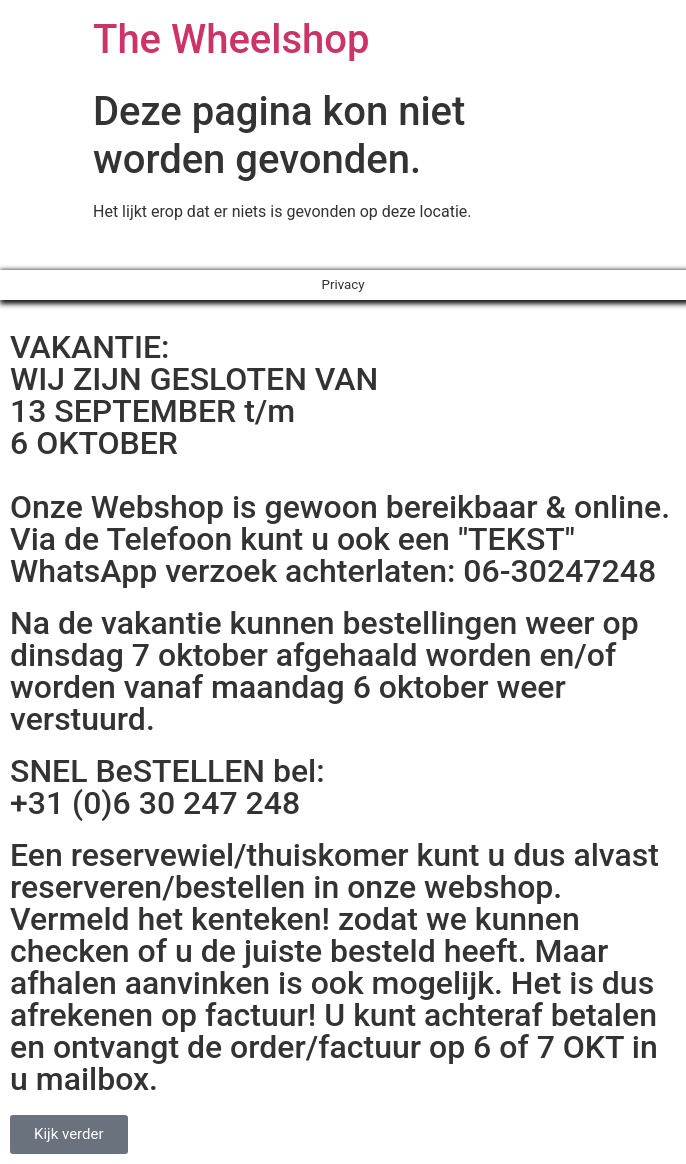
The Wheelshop (231, 39)
